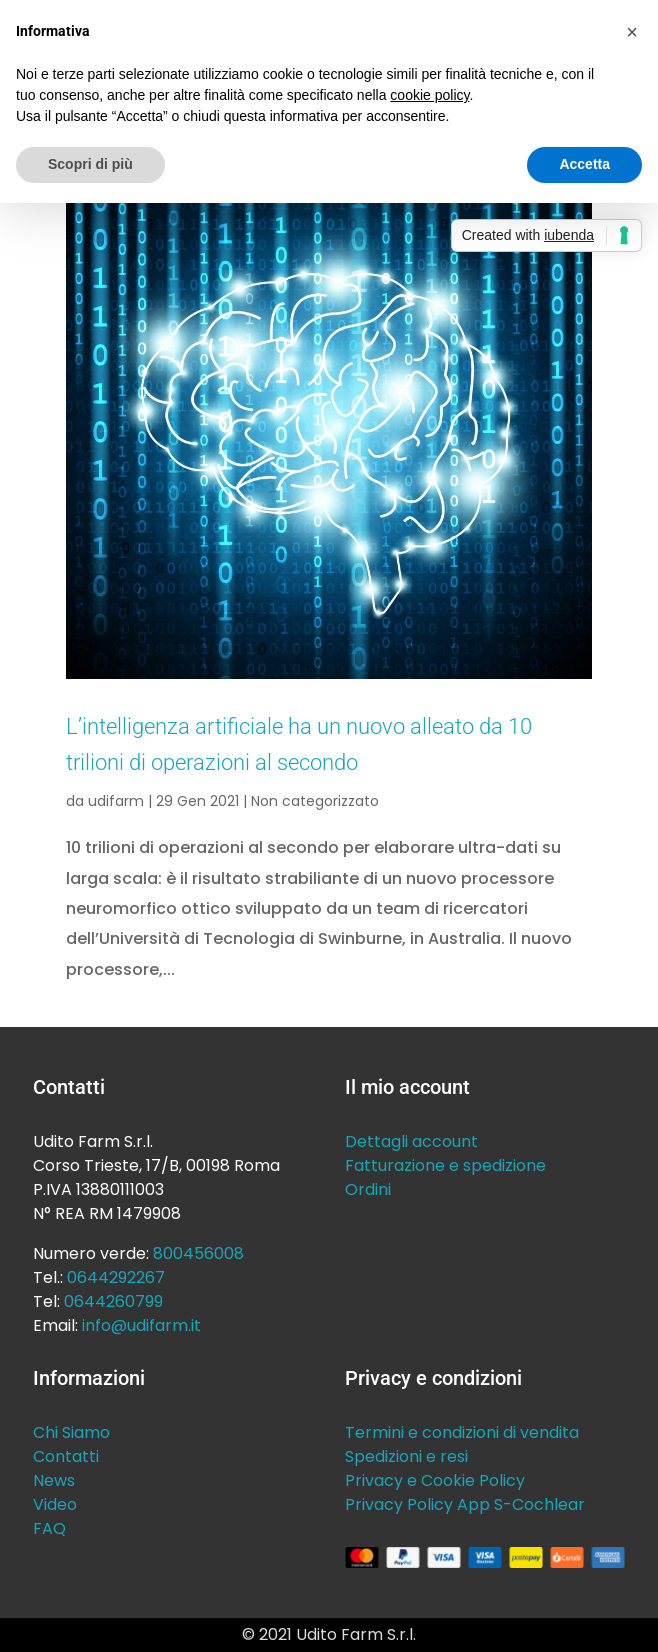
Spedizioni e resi (406, 1456)
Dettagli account (411, 1141)
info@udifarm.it (141, 1325)
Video (55, 1504)
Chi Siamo (71, 1432)
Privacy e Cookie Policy (435, 1480)
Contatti (66, 1456)
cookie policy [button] (429, 95)
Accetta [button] (584, 164)
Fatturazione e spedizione (445, 1165)
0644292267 (116, 1277)
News (54, 1480)
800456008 (198, 1253)
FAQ (49, 1528)
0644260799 (113, 1301)
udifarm (116, 801)
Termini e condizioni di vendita (462, 1432)
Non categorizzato (315, 801)
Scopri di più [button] (90, 164)
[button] (632, 32)
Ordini (368, 1189)
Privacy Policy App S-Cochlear (465, 1504)
